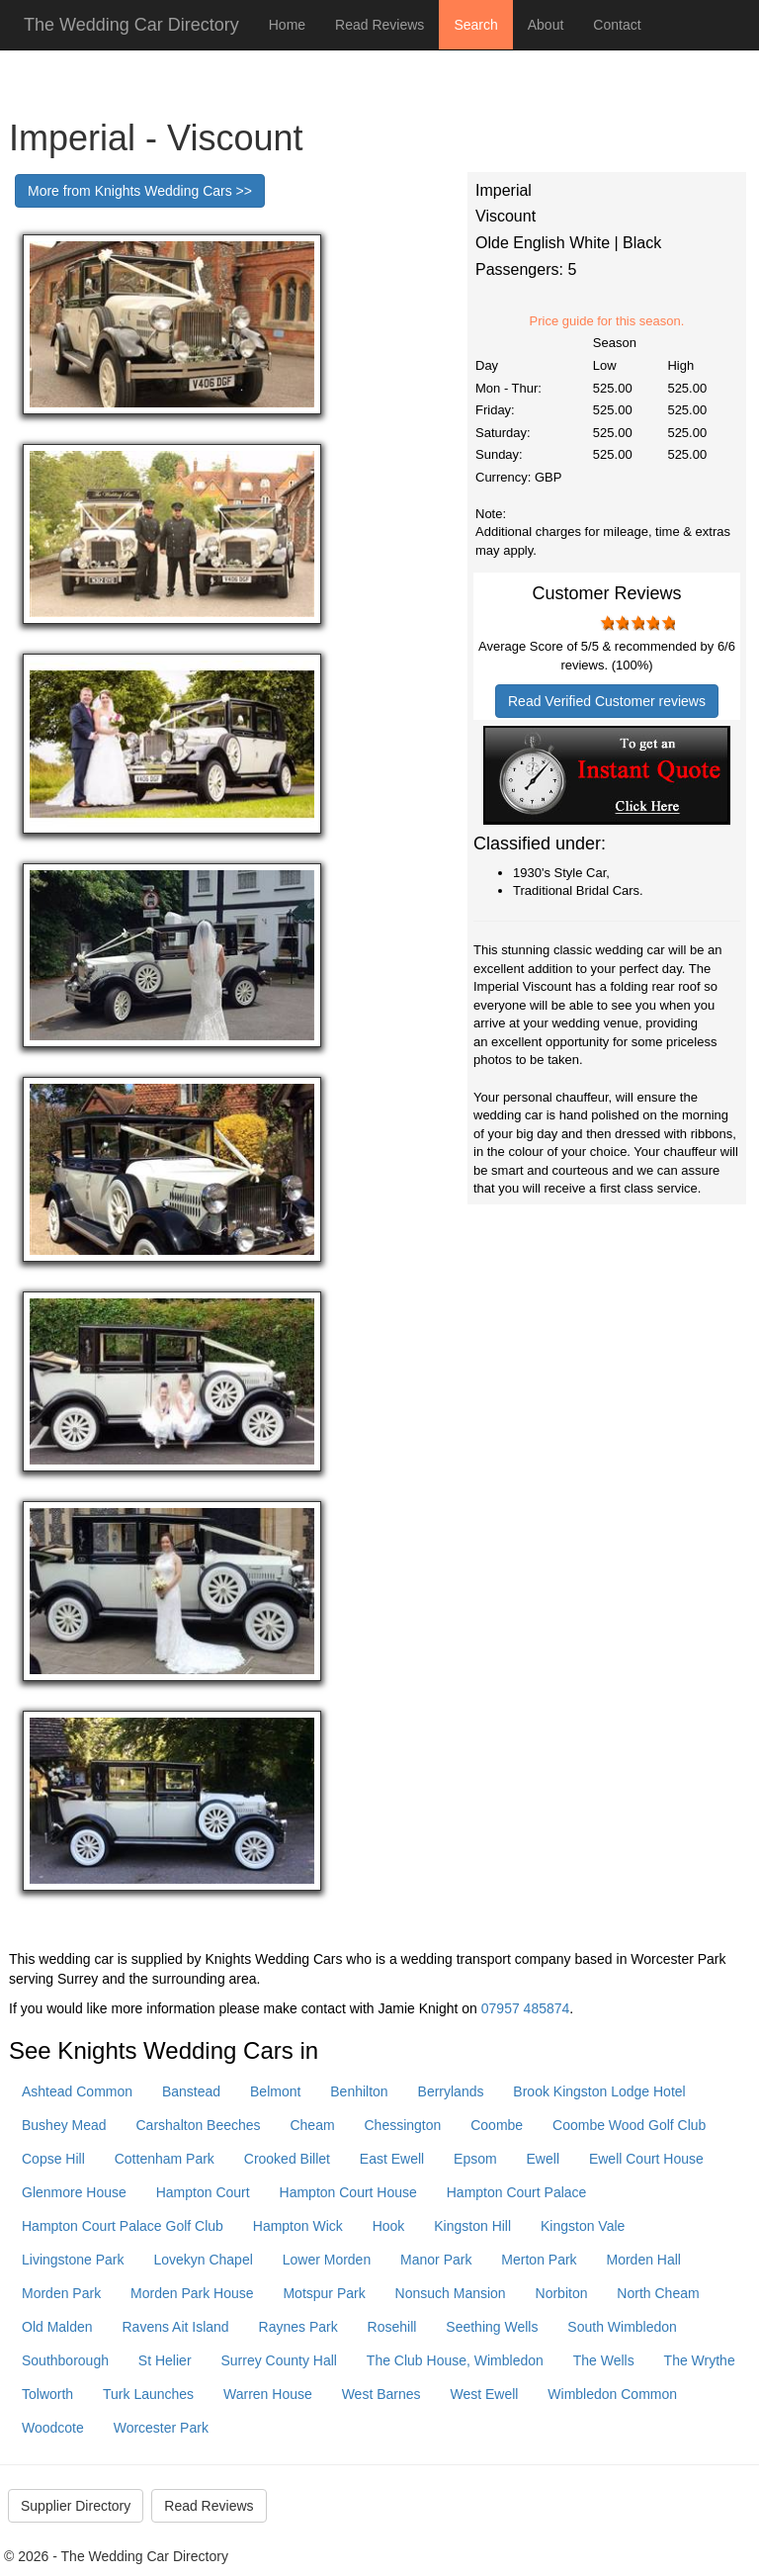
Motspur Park (324, 2293)
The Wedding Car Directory (131, 25)
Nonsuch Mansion (450, 2293)
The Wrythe (699, 2360)
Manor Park (435, 2259)
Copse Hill (53, 2159)
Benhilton (358, 2091)
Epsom (475, 2159)
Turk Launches (148, 2394)
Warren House (267, 2394)
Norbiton (562, 2293)
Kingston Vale (583, 2226)
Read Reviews (379, 25)
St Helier (165, 2360)
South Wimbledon (622, 2327)
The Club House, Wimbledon (455, 2360)
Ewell (543, 2159)
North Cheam (658, 2293)
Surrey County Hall (278, 2360)
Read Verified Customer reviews (607, 701)
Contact (616, 25)
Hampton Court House (348, 2192)
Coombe (496, 2125)
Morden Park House (192, 2293)
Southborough (65, 2360)
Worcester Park (161, 2428)
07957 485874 (525, 2008)
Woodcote (53, 2428)
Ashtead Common (77, 2091)
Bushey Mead (64, 2125)
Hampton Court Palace (517, 2192)
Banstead (191, 2091)
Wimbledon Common (612, 2394)
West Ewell (484, 2394)
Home (287, 25)
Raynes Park (298, 2327)
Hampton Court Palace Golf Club (122, 2226)
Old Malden (57, 2327)
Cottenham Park (164, 2159)
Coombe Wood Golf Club (629, 2125)
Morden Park (61, 2293)
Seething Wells (492, 2327)
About (546, 25)
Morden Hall (643, 2259)
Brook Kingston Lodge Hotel (599, 2091)
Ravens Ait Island (175, 2327)
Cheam (312, 2125)
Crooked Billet (287, 2159)
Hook (389, 2226)
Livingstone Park (73, 2259)
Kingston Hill (472, 2226)
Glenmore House (74, 2192)
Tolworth (47, 2394)
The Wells (603, 2360)
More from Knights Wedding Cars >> (140, 191)
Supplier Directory (75, 2506)
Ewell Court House (646, 2159)
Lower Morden (327, 2259)
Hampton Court (203, 2192)
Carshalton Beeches (198, 2125)
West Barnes (381, 2394)
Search (475, 25)
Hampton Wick (298, 2226)
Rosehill (392, 2327)
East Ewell (392, 2159)
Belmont (275, 2091)
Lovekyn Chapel (202, 2259)
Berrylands (451, 2091)
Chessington (403, 2125)
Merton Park (538, 2259)
